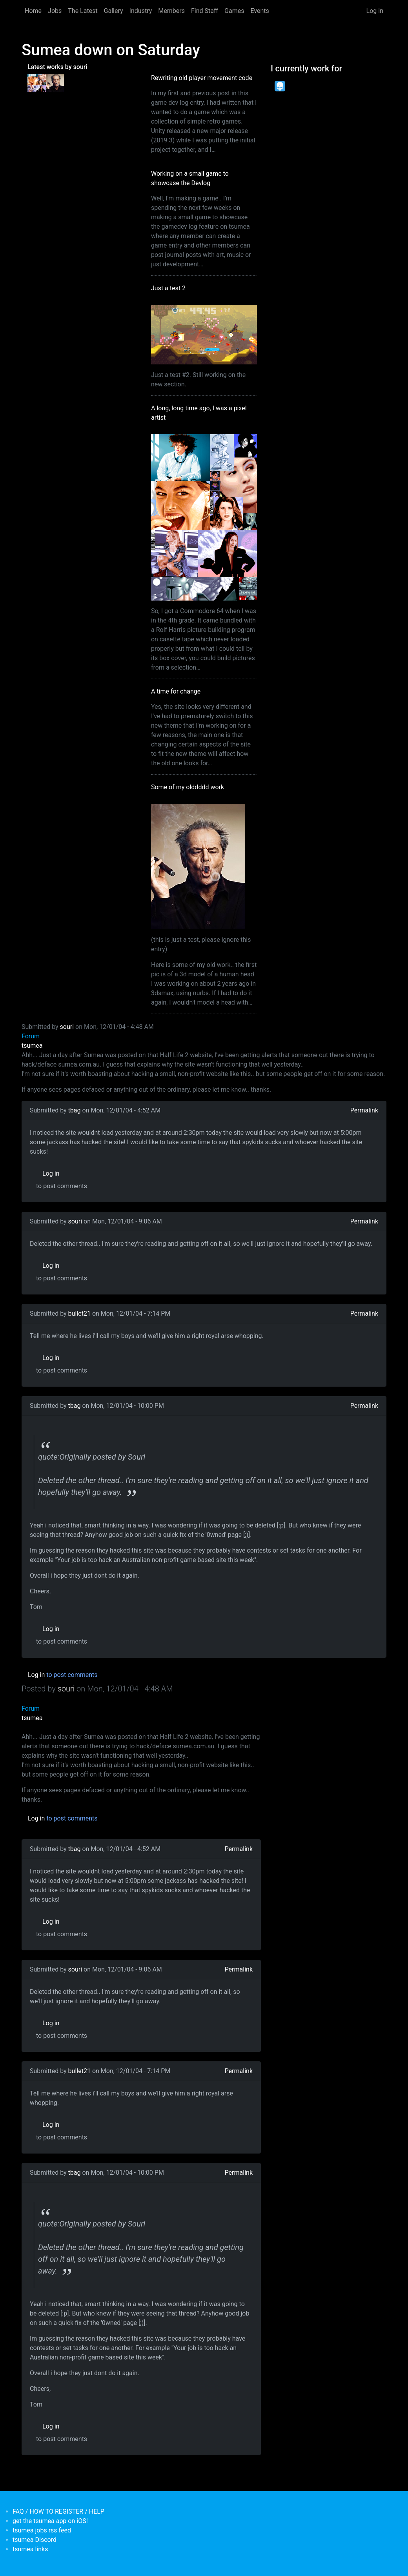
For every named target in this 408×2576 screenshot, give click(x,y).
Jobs (55, 11)
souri (67, 1026)
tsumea (32, 1045)
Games (234, 11)
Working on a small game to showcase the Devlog (190, 178)
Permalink (364, 1110)
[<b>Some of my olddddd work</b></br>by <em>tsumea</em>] (55, 82)
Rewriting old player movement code (201, 78)
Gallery (113, 11)
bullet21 (79, 1313)
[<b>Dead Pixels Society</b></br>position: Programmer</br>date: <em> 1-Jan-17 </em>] (280, 86)
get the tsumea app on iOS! (50, 2521)
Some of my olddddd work (187, 787)
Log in (374, 11)
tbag (74, 1110)
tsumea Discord (34, 2539)
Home (33, 11)
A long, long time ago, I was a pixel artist (199, 412)
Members (171, 11)
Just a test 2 (168, 288)
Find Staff (204, 11)
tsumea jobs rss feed (42, 2530)
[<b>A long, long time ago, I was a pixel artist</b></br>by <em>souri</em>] (36, 82)
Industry (140, 11)
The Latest (82, 11)
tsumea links (30, 2549)
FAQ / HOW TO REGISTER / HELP (58, 2511)
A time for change (175, 691)
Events (259, 11)
